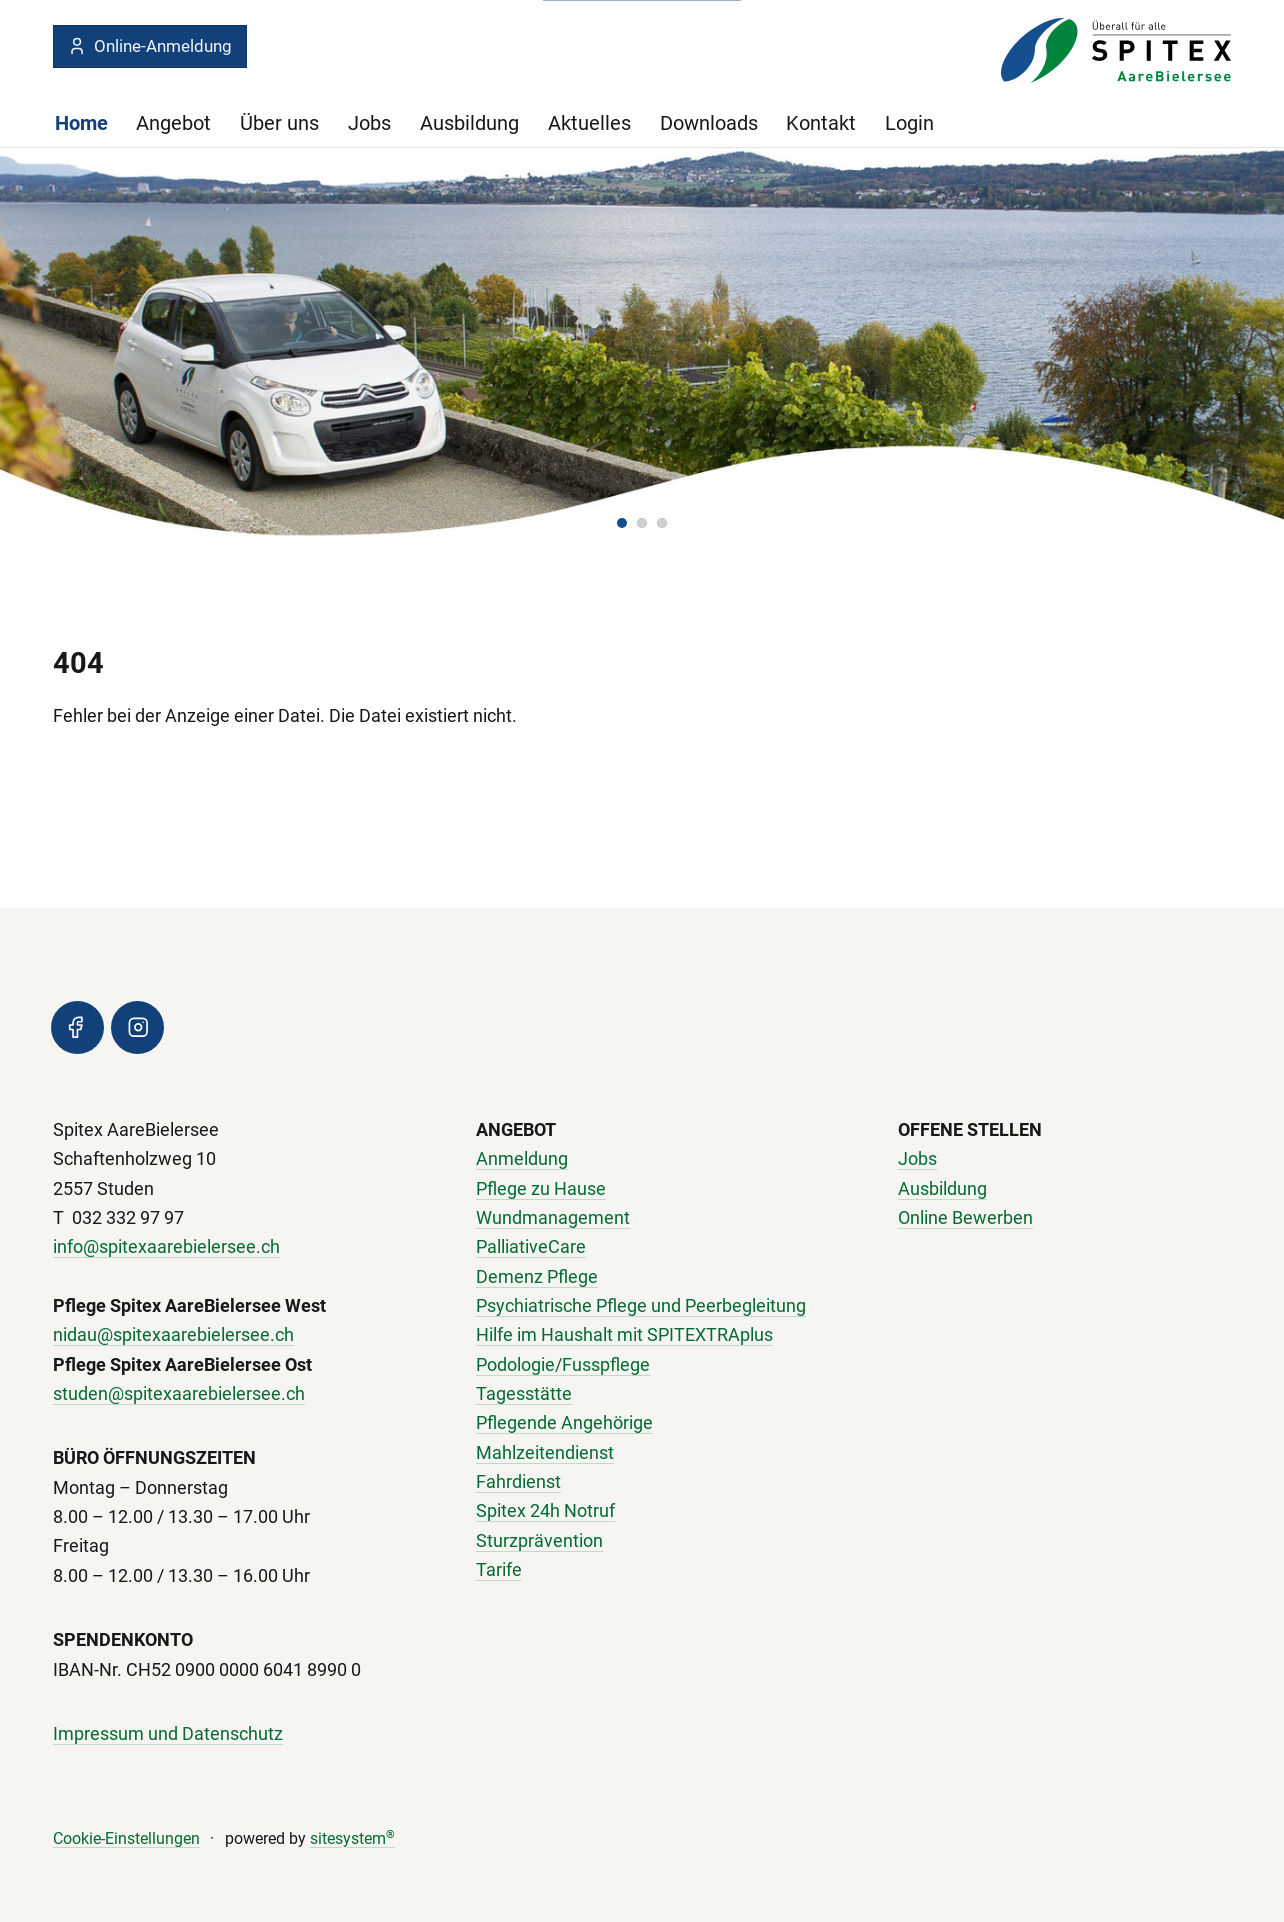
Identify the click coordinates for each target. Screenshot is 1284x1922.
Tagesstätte (524, 1394)
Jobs (369, 123)
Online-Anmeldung (149, 46)
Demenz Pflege (537, 1276)
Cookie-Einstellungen (126, 1837)
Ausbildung (469, 123)
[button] (622, 522)
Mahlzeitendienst (545, 1452)
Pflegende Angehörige (564, 1423)
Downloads (709, 123)
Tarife (499, 1570)
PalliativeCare (531, 1247)
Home (81, 123)
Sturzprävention (539, 1540)
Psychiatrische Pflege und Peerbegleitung (641, 1306)
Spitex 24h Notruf (545, 1511)
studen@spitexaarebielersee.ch (179, 1394)
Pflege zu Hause (541, 1188)
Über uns (279, 123)
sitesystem (352, 1837)
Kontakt (821, 123)
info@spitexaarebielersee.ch (166, 1247)
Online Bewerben (965, 1218)
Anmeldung (522, 1159)
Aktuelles (589, 123)
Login (909, 123)
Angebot (173, 123)
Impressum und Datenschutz (168, 1734)
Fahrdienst (518, 1482)
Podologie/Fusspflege (563, 1364)
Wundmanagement (553, 1218)
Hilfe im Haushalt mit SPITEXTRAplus (624, 1335)
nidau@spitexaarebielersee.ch (173, 1335)
